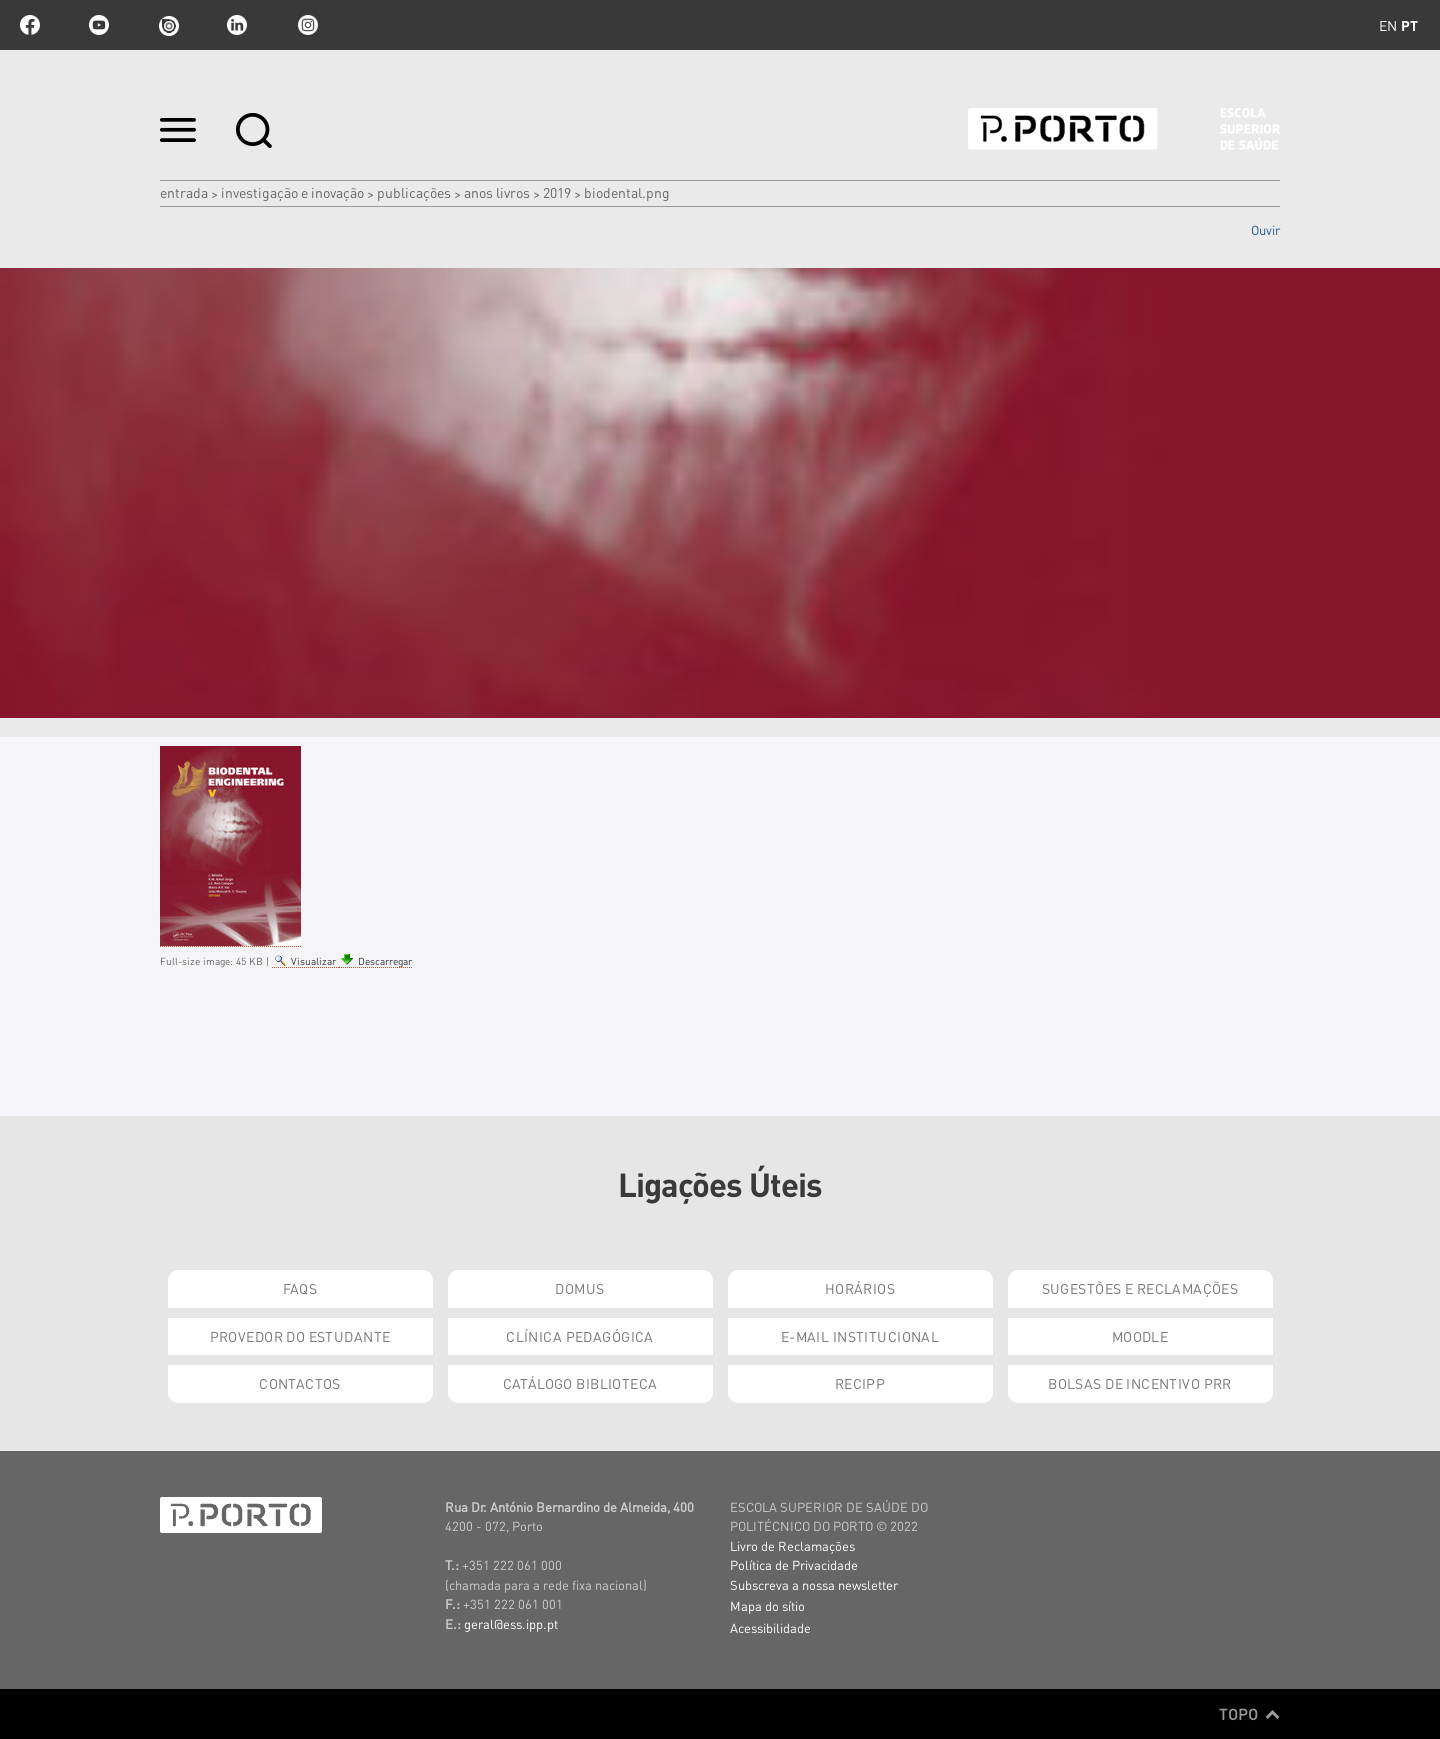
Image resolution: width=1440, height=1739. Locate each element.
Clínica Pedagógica (580, 1336)
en (1388, 25)
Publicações (414, 192)
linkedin (237, 25)
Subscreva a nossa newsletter (814, 1584)
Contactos (300, 1383)
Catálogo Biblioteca (580, 1383)
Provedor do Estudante (300, 1336)
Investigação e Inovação (292, 192)
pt (1409, 25)
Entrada (184, 192)
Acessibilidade (770, 1627)
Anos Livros (497, 192)
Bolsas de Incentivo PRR (1140, 1383)
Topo (1249, 1714)
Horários (860, 1288)
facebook (30, 25)
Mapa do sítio (767, 1605)
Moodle (1140, 1336)
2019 (557, 192)
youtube (99, 25)
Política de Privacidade (794, 1564)
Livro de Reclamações (792, 1545)
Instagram (306, 25)
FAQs (300, 1288)
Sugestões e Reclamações (1140, 1288)
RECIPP (860, 1383)
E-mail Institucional (860, 1336)
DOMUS (579, 1288)
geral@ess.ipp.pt (511, 1623)
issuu (168, 25)
